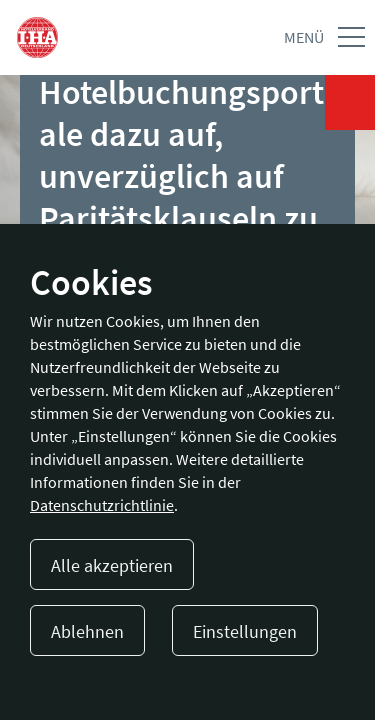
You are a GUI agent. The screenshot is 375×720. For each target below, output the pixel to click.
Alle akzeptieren (112, 565)
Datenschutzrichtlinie (102, 505)
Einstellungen (245, 631)
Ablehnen (87, 631)
